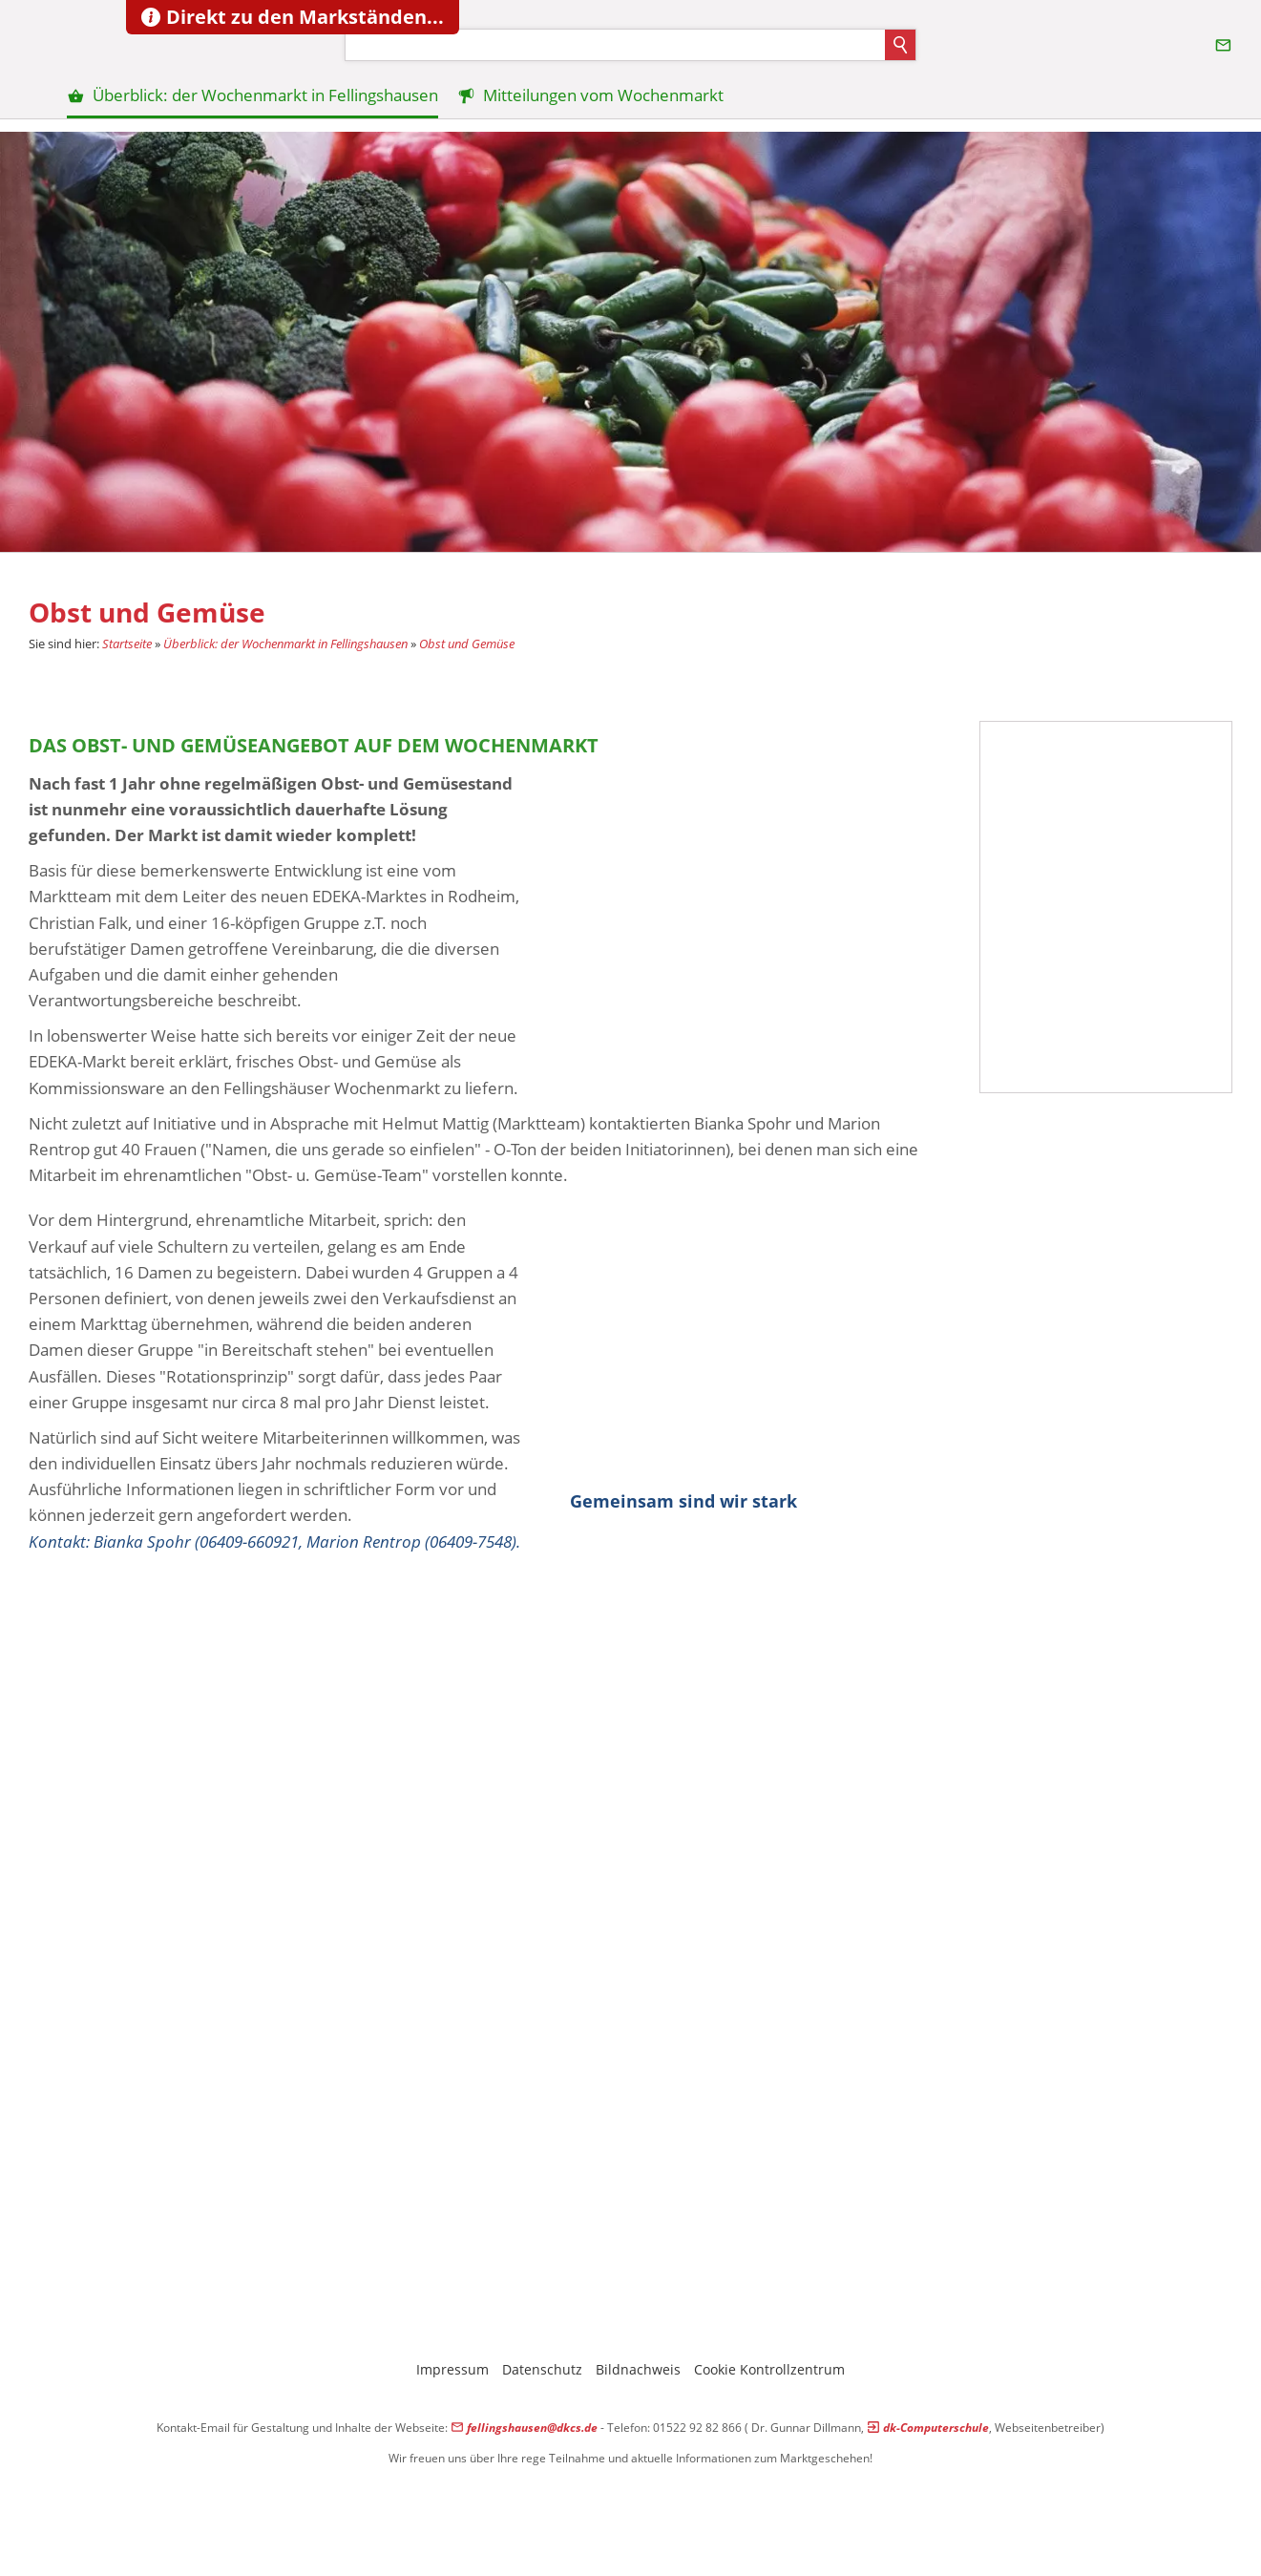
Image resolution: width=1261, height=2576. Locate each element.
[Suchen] (615, 45)
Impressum (452, 2369)
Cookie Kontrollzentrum (769, 2369)
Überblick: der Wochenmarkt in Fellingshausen (285, 643)
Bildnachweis (638, 2369)
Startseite (127, 643)
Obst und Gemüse (467, 643)
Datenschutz (542, 2369)
